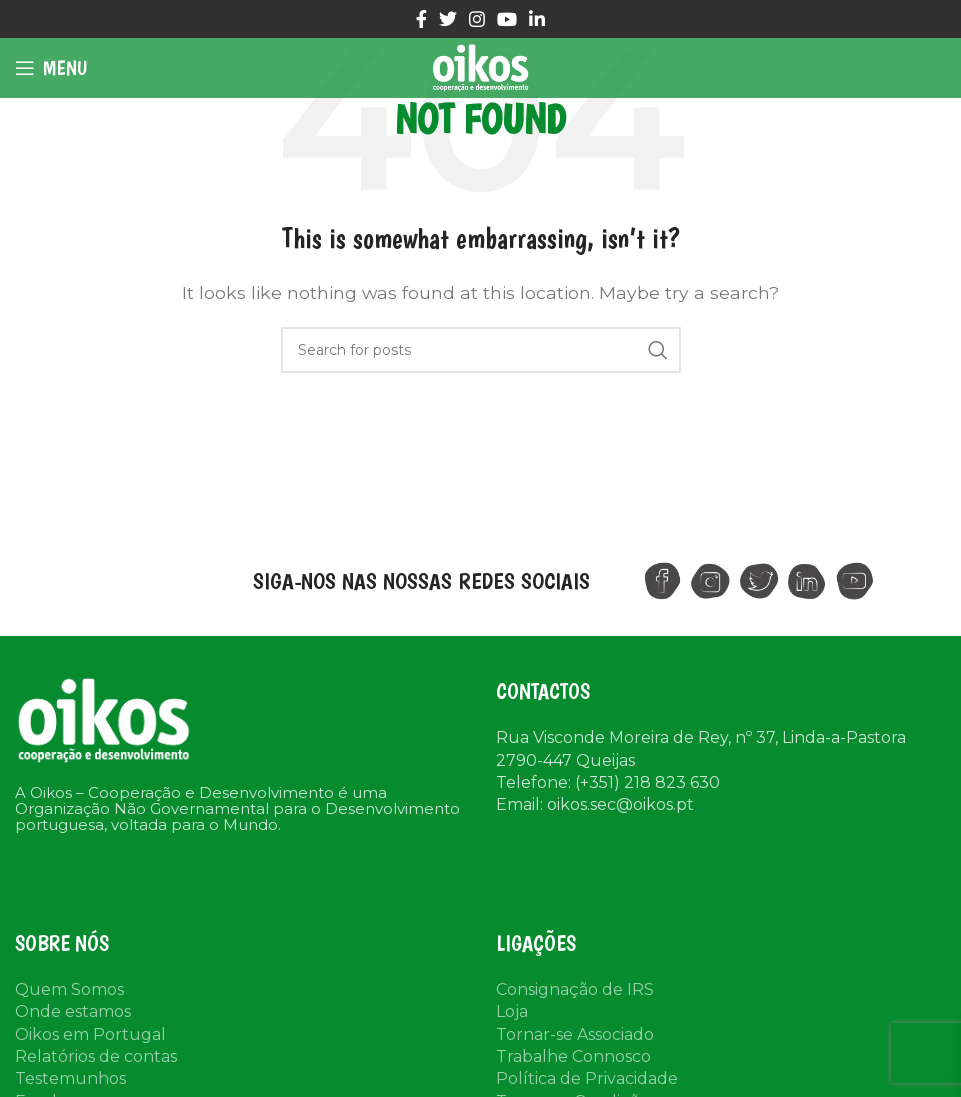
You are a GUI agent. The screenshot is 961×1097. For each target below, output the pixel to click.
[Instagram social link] (477, 19)
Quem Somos (69, 989)
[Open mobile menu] (51, 68)
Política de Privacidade (587, 1078)
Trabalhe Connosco (573, 1056)
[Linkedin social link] (537, 19)
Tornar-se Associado (575, 1034)
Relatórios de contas (96, 1056)
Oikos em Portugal (90, 1034)
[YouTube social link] (507, 19)
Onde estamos (73, 1011)
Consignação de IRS (575, 989)
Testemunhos (70, 1078)
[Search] (481, 350)
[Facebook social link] (421, 19)
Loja (512, 1011)
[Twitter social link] (448, 19)
